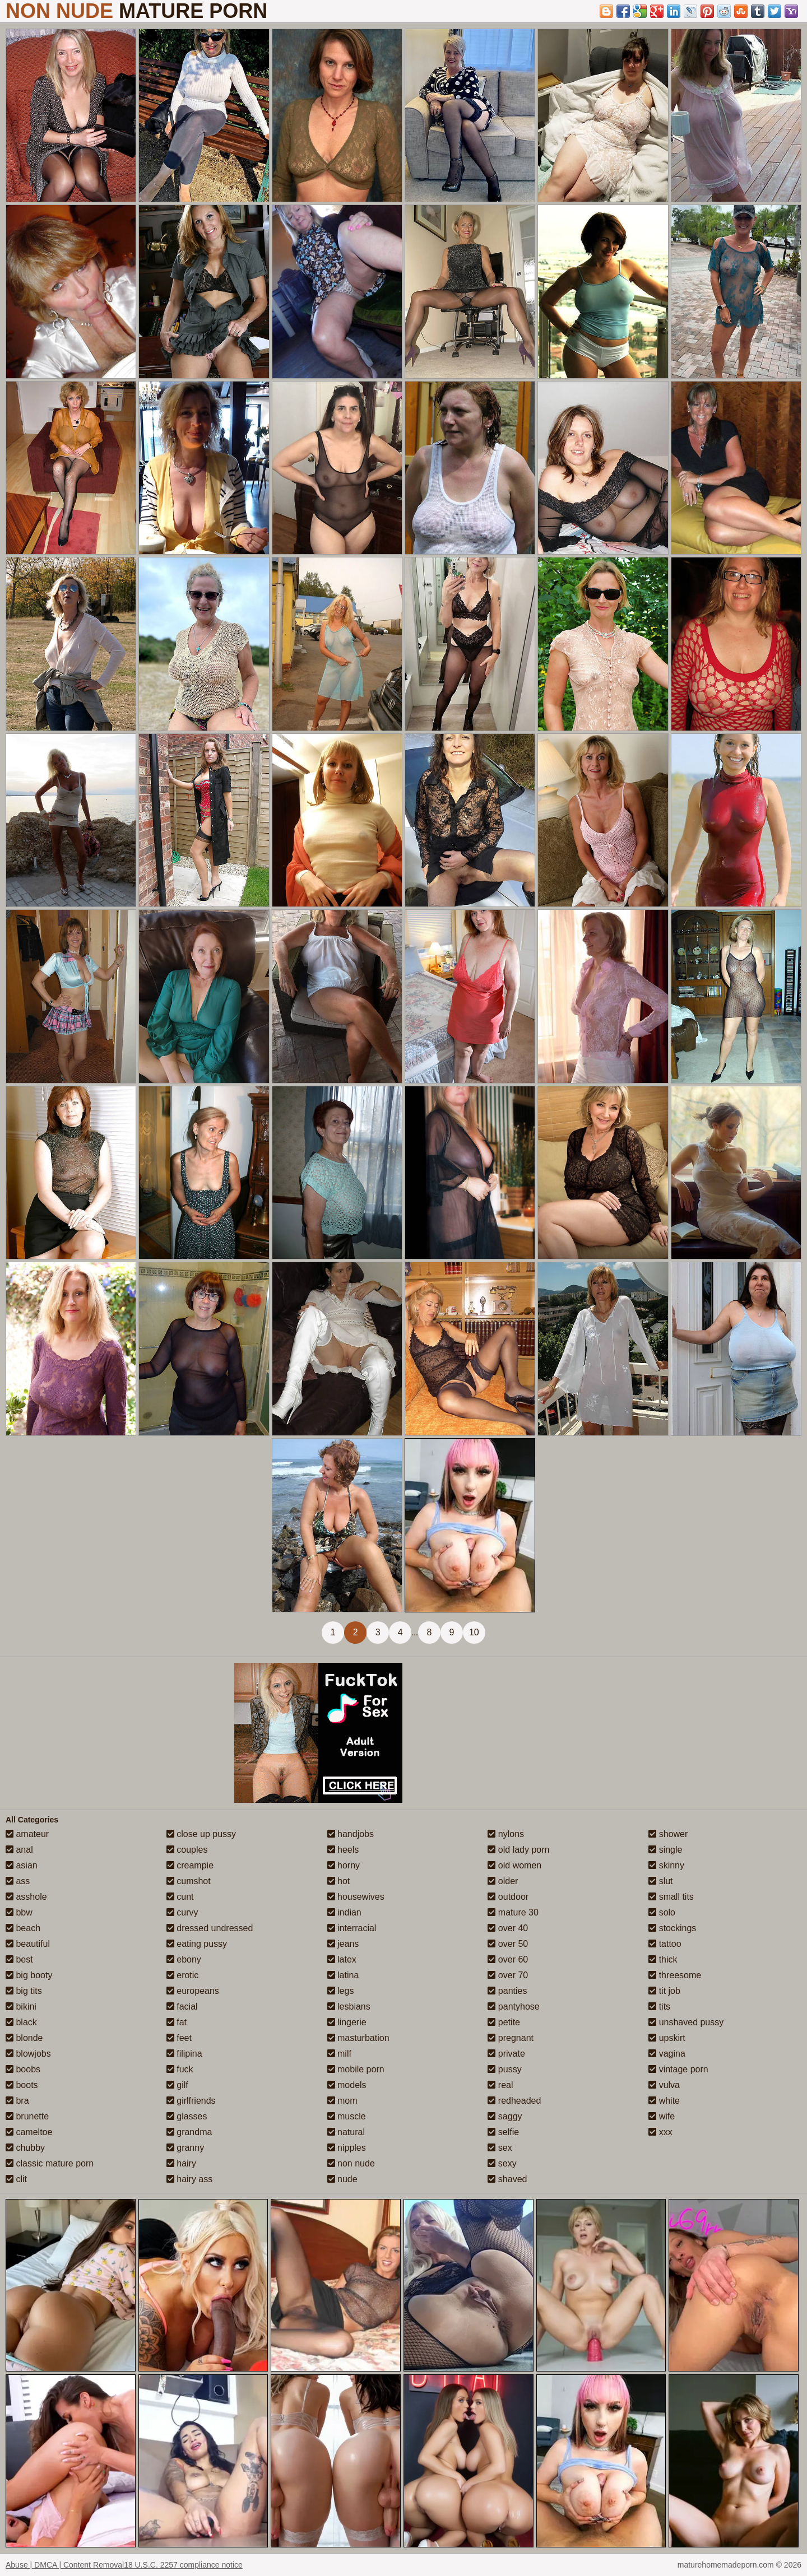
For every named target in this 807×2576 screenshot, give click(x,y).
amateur (27, 1834)
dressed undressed (209, 1928)
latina (343, 1975)
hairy (181, 2163)
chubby (25, 2147)
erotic (182, 1975)
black (21, 2022)
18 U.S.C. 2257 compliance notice (183, 2564)
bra (17, 2100)
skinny (666, 1865)
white (664, 2100)
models (347, 2085)
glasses (186, 2116)
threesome (674, 1975)
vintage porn (678, 2069)
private (506, 2053)
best (19, 1959)
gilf (177, 2085)
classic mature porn (50, 2163)
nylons (506, 1834)
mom (342, 2100)
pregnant (511, 2038)
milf (339, 2053)
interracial (352, 1928)
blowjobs (28, 2053)
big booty (29, 1975)
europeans (192, 1991)
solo (661, 1912)
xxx (660, 2132)
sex (500, 2147)
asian (22, 1865)
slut (660, 1881)
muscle (346, 2116)
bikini (21, 2006)
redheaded (514, 2100)
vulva (664, 2085)
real (500, 2085)
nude (342, 2179)
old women (514, 1865)
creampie (190, 1865)
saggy (505, 2116)
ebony (183, 1959)
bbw (19, 1912)
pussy (504, 2069)
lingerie (347, 2022)
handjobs (350, 1834)
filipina (184, 2053)
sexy (502, 2163)
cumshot (188, 1881)
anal (19, 1849)
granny (185, 2147)
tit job (664, 1991)
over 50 (508, 1944)
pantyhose (513, 2006)
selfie (503, 2132)
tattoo (664, 1944)
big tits (24, 1991)
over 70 (508, 1975)
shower (668, 1834)
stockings (672, 1928)
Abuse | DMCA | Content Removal (65, 2564)
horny (343, 1865)
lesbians (348, 2006)
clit (16, 2179)
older (503, 1881)
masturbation (358, 2038)
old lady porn (518, 1849)
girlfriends (191, 2100)
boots (22, 2085)
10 (474, 1632)
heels (343, 1849)
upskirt (666, 2038)
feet (179, 2038)
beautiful (28, 1944)
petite (504, 2022)
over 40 (508, 1928)
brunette (27, 2116)
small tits (671, 1896)
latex (341, 1959)
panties (507, 1991)
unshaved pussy (685, 2022)
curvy (182, 1912)
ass (18, 1881)
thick (662, 1959)
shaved (507, 2179)
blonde (24, 2038)
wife (661, 2116)
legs (340, 1991)
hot (338, 1881)
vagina (666, 2053)
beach (23, 1928)
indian (344, 1912)
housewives (355, 1896)
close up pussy (201, 1834)
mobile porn (355, 2069)
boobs (23, 2069)
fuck (179, 2069)
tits (659, 2006)
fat (176, 2022)
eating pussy (196, 1944)
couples (187, 1849)
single (665, 1849)
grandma (189, 2132)
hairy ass (189, 2179)
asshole (26, 1896)
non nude (351, 2163)
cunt (180, 1896)
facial (182, 2006)
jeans (343, 1944)
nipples (346, 2147)
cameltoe (29, 2132)
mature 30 (513, 1912)
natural (346, 2132)
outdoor (508, 1896)
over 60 (508, 1959)
